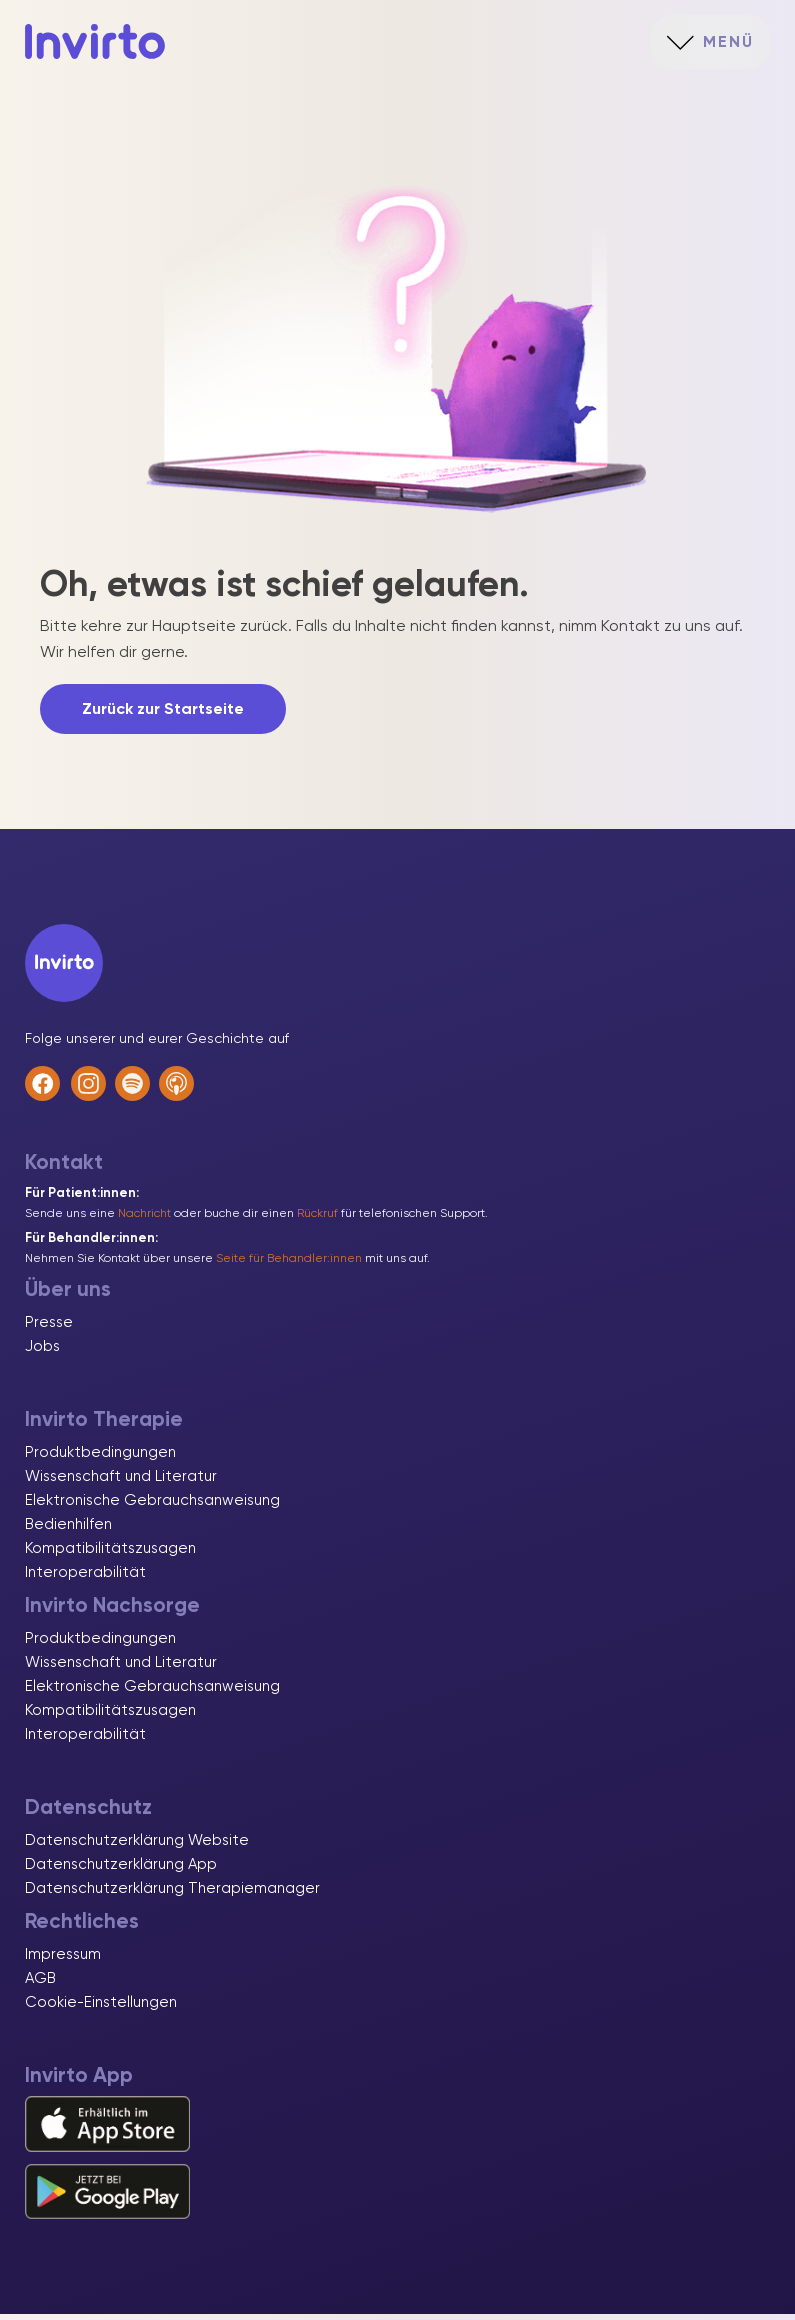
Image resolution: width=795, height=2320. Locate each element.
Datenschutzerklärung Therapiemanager (172, 1894)
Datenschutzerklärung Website (137, 1846)
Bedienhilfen (68, 1530)
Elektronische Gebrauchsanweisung (152, 1506)
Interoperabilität (85, 1578)
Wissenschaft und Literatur (121, 1482)
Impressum (63, 1960)
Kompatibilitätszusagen (110, 1554)
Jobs (42, 1352)
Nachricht (144, 1219)
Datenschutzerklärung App (121, 1870)
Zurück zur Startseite (163, 714)
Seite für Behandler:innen (289, 1264)
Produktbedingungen (100, 1458)
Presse (49, 1328)
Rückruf (317, 1219)
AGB (40, 1984)
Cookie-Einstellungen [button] (101, 2008)
